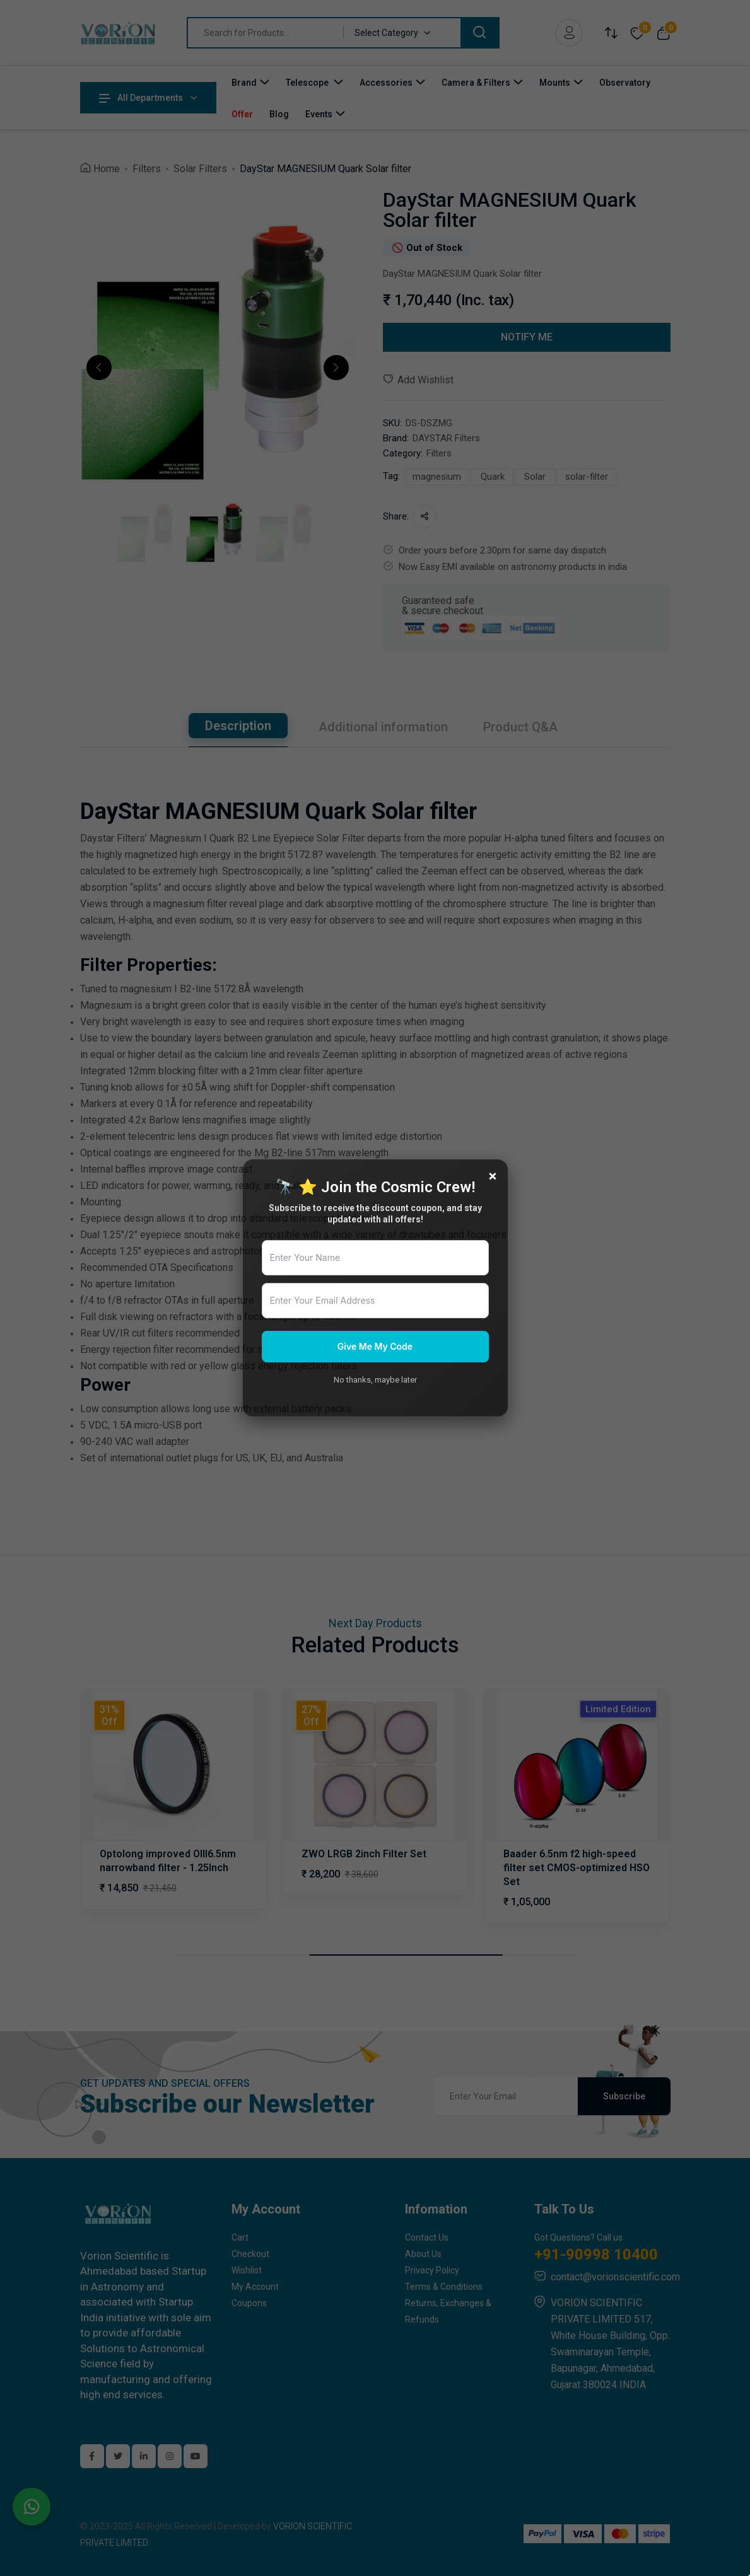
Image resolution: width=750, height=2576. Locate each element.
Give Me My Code (375, 1346)
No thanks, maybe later (375, 1379)
